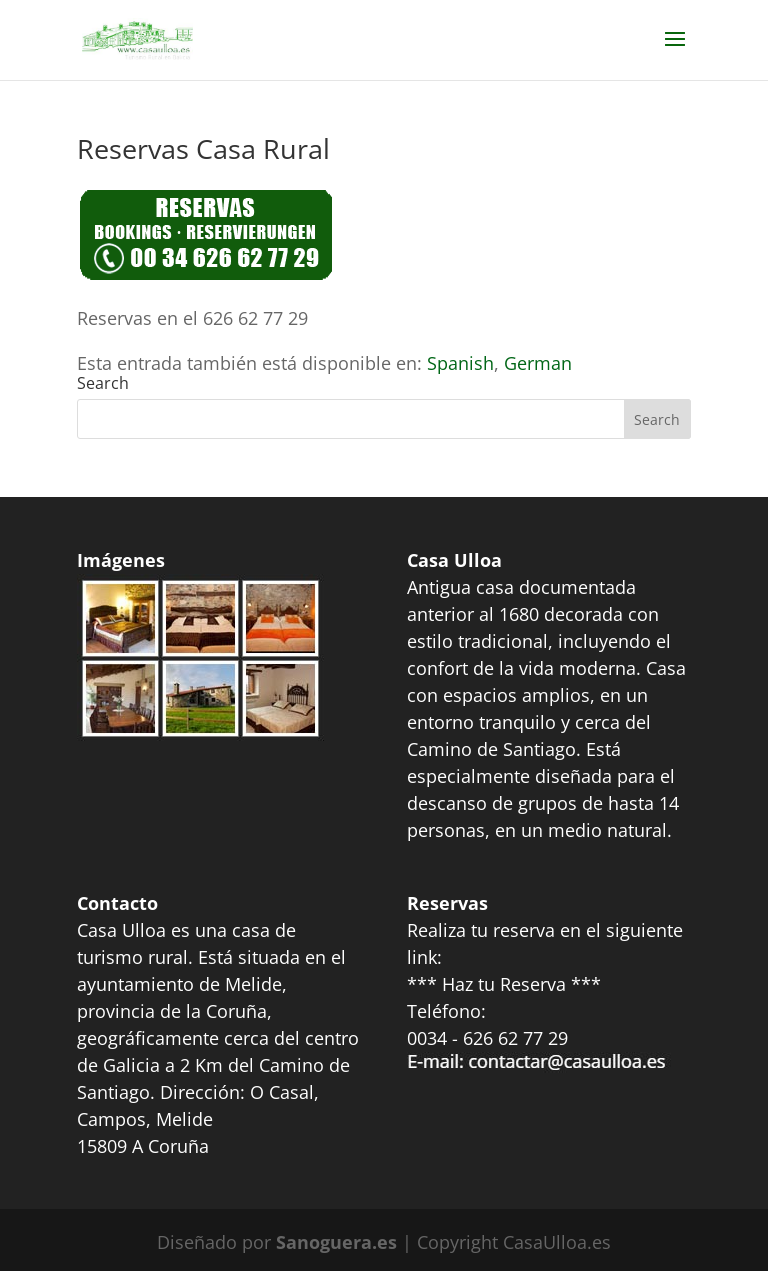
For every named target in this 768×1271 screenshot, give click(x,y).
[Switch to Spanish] (460, 363)
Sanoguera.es (336, 1242)
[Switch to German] (538, 363)
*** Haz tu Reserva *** (504, 984)
